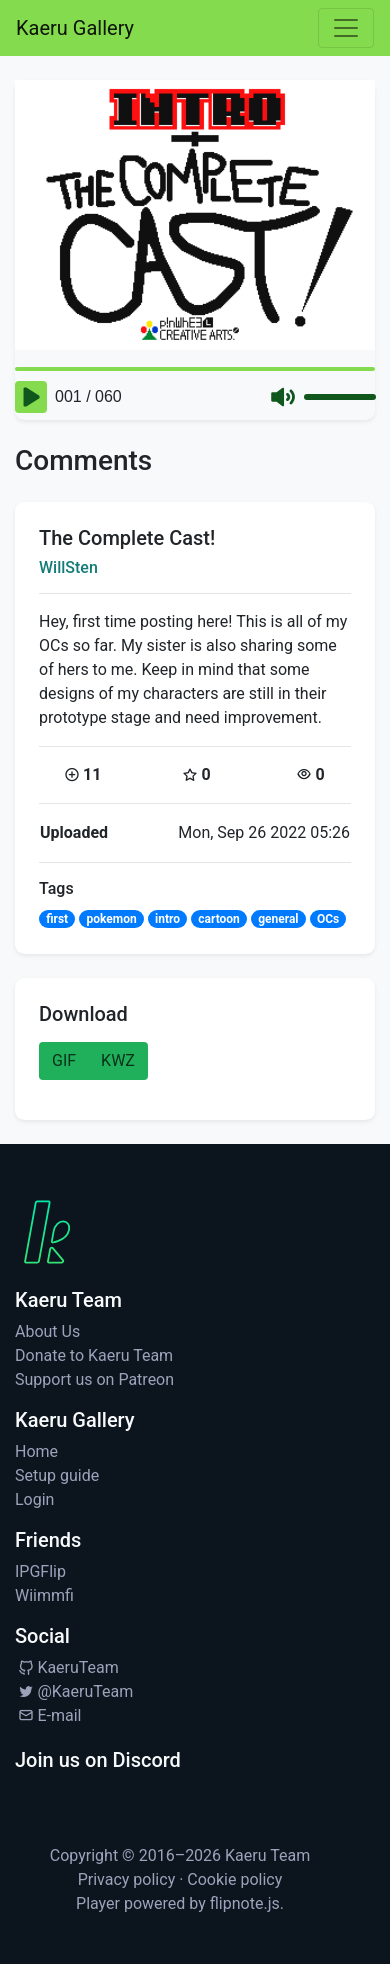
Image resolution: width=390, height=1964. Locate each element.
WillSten (68, 567)
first (57, 919)
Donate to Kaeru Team (94, 1355)
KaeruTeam (67, 1667)
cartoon (219, 919)
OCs (328, 919)
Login (34, 1499)
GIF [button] (64, 1060)
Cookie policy (234, 1879)
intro (167, 919)
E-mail (48, 1715)
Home (36, 1451)
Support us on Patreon (94, 1379)
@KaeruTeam (74, 1691)
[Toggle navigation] (346, 28)
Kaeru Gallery (75, 28)
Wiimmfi (44, 1595)
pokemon (111, 919)
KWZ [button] (118, 1060)
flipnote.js (245, 1903)
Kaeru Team (267, 1855)
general (278, 919)
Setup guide (57, 1475)
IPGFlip (40, 1571)
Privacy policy (127, 1879)
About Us (47, 1331)
